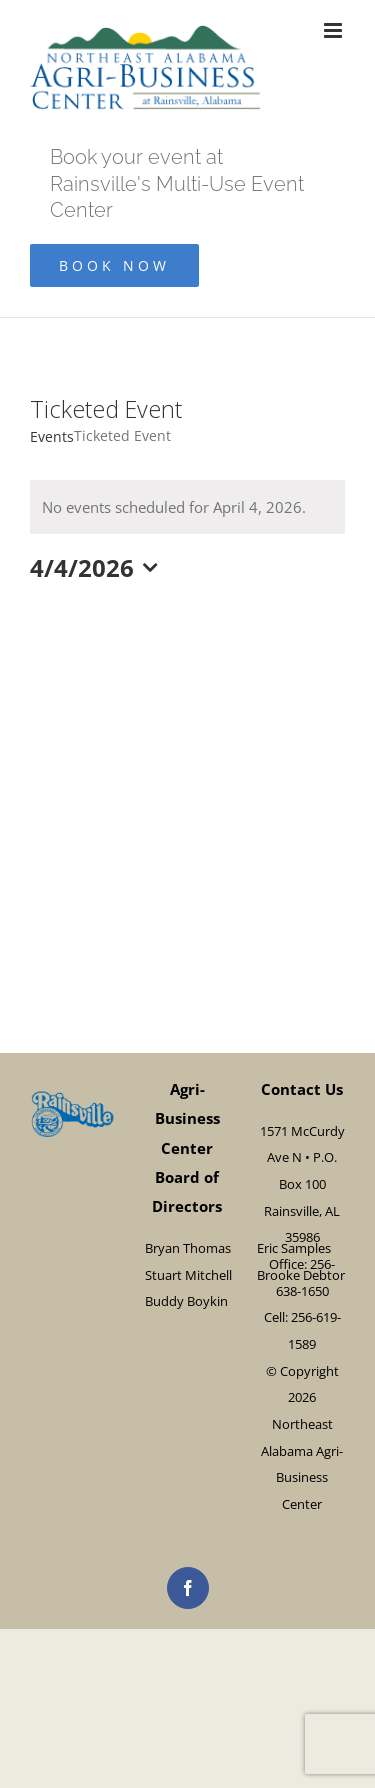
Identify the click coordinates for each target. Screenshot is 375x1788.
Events (52, 436)
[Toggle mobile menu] (334, 30)
